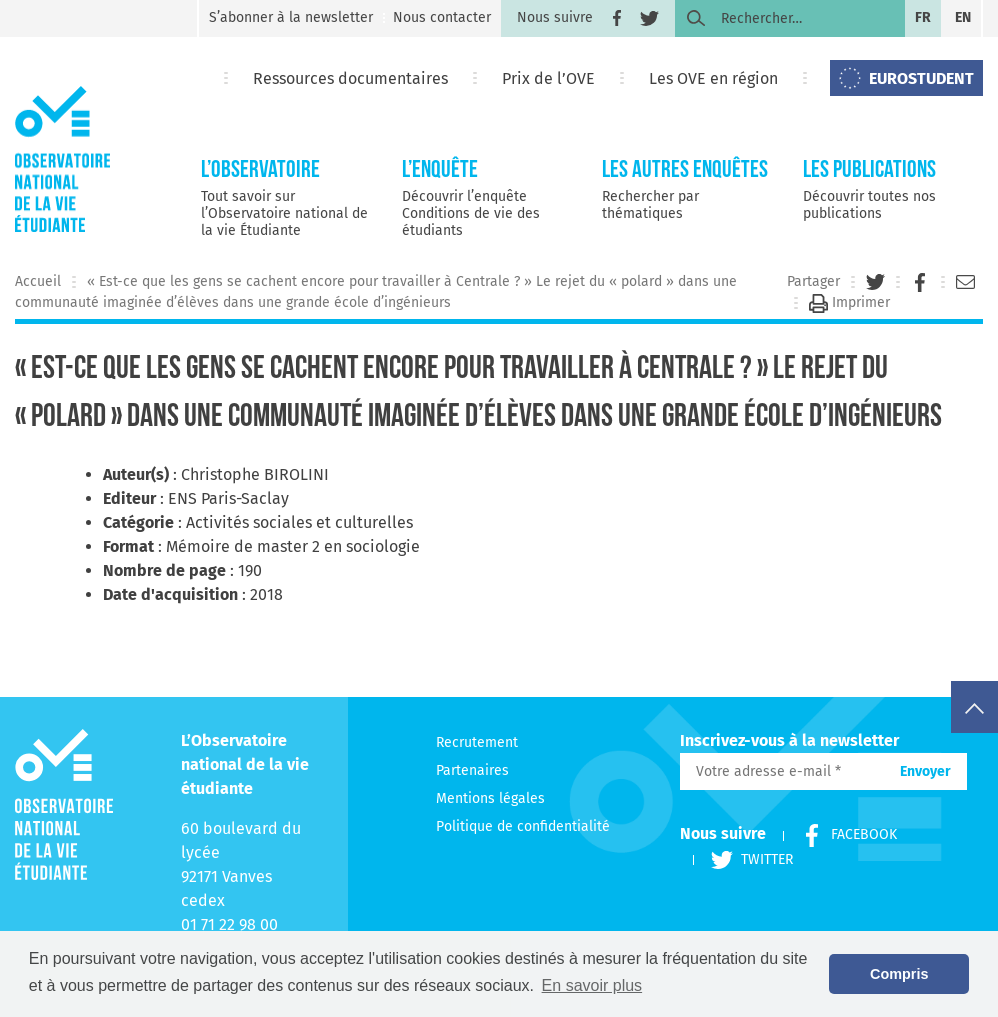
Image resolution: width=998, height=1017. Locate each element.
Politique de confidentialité (523, 826)
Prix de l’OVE (548, 78)
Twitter (743, 859)
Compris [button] (899, 974)
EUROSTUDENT (921, 78)
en (963, 17)
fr (923, 17)
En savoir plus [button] (592, 985)
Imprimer (849, 302)
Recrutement (477, 742)
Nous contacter (442, 17)
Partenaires (472, 770)
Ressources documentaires (350, 78)
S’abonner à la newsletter (291, 17)
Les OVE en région (713, 78)
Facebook (840, 834)
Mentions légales (490, 798)
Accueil (38, 281)
